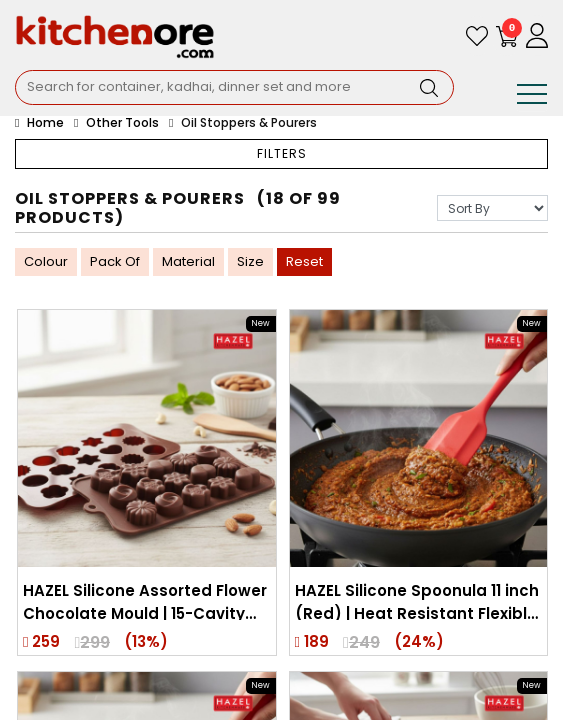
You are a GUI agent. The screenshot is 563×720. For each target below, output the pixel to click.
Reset (304, 261)
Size (250, 261)
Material (188, 261)
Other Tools (122, 122)
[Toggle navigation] (532, 97)
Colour (46, 261)
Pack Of (115, 261)
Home (39, 122)
